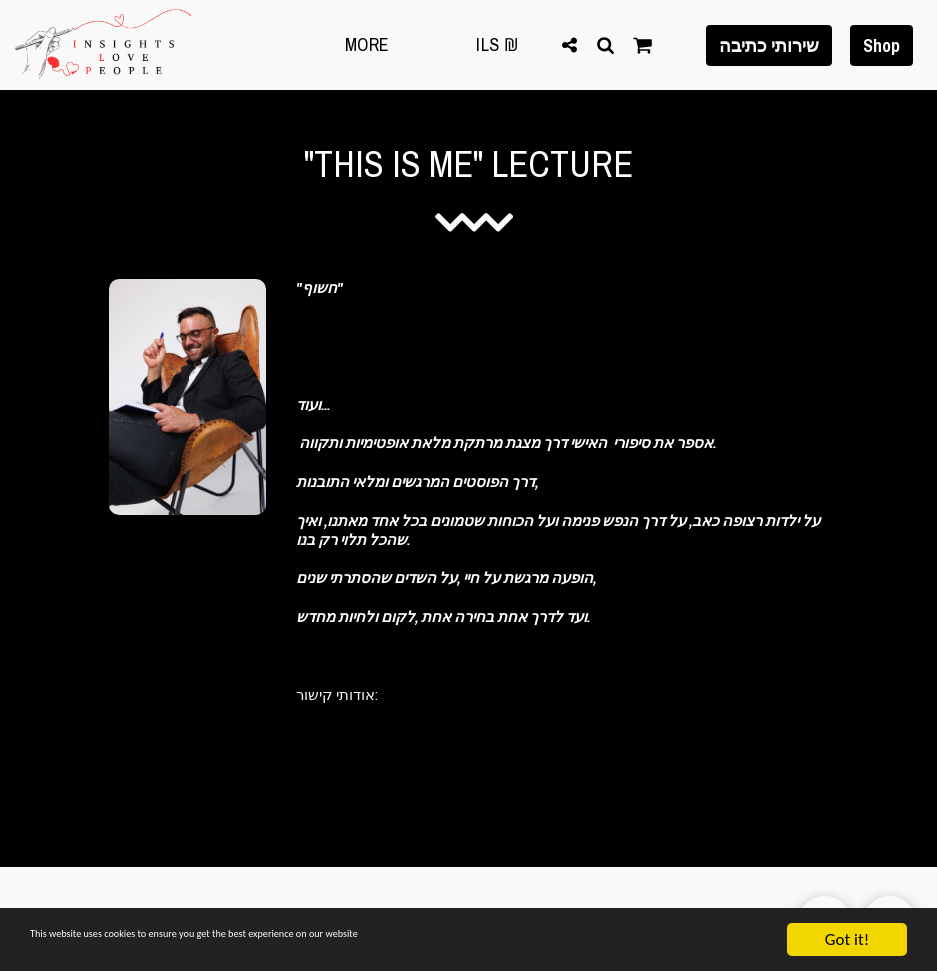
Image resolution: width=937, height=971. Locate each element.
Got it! (847, 939)
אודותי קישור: (337, 694)
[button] (569, 44)
